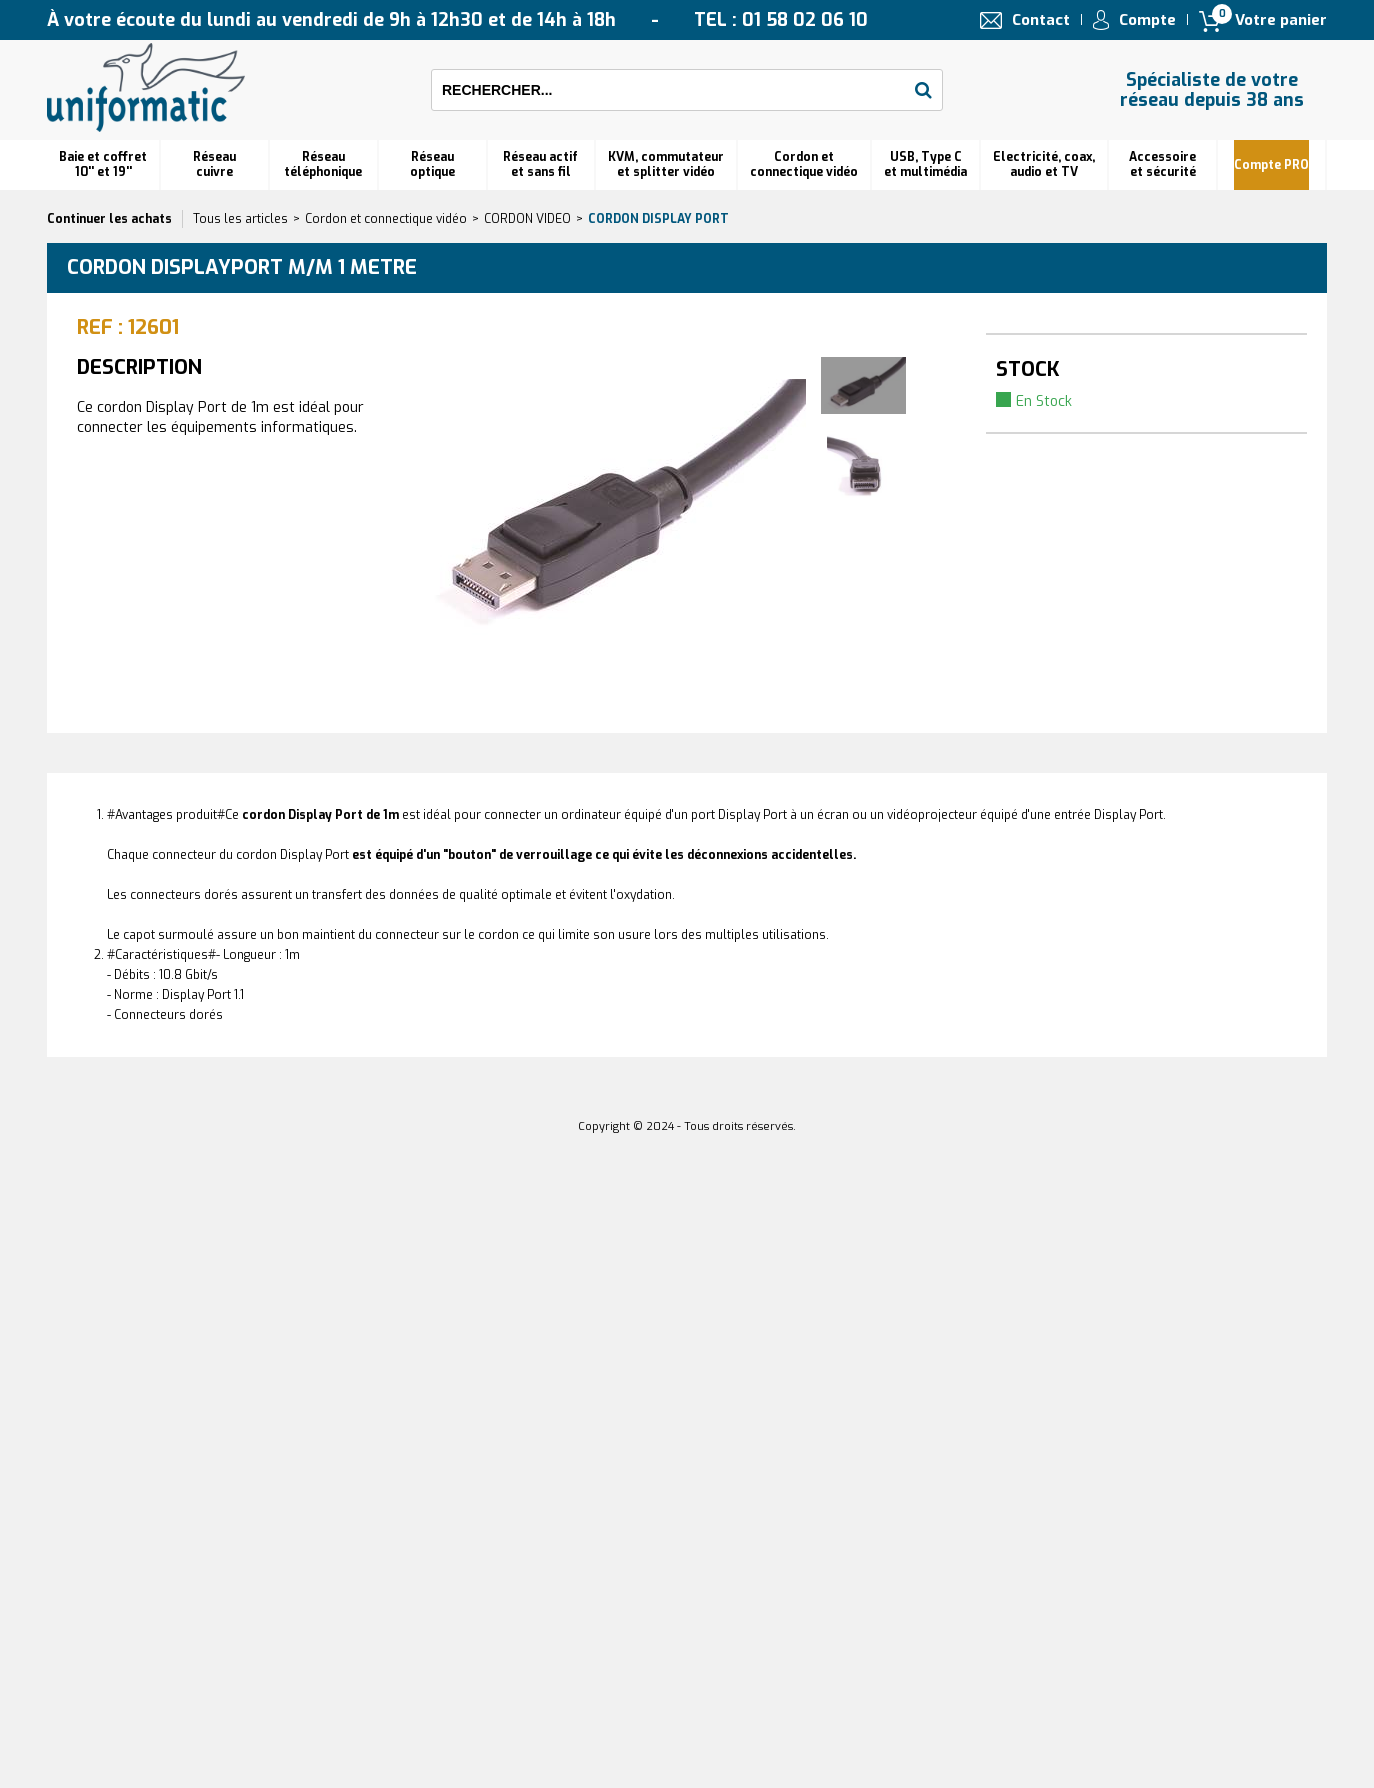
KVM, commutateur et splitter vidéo (666, 164)
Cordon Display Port (658, 219)
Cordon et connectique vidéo (804, 164)
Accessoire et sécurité (1162, 164)
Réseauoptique (432, 164)
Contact (1041, 20)
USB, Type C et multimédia (925, 164)
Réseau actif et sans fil (540, 164)
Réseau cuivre (214, 164)
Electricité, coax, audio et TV (1044, 164)
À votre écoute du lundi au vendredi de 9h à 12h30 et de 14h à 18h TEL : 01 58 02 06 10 (457, 20)
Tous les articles (240, 219)
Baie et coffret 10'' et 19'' (103, 164)
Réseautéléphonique (323, 164)
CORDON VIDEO (527, 219)
